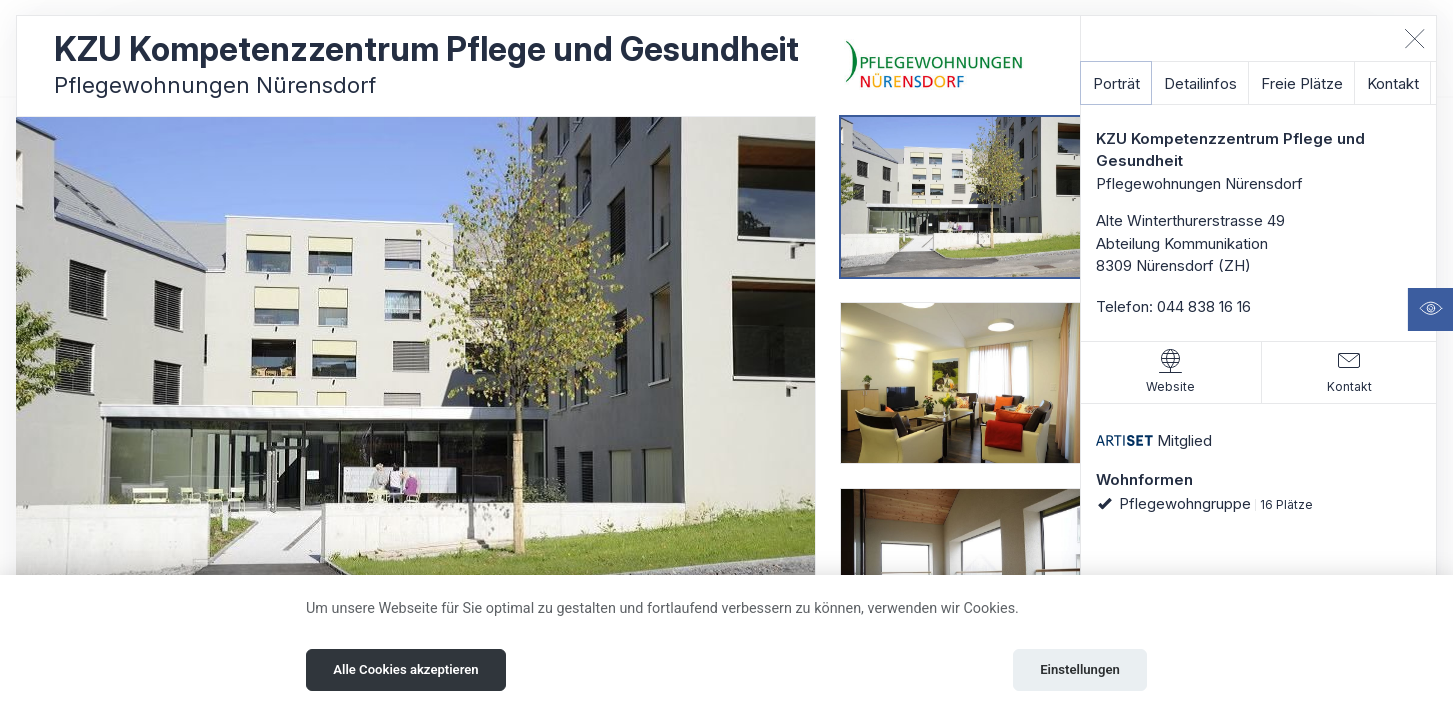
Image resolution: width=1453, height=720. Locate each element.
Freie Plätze (1302, 83)
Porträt (1116, 83)
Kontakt (1393, 83)
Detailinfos (1200, 83)
